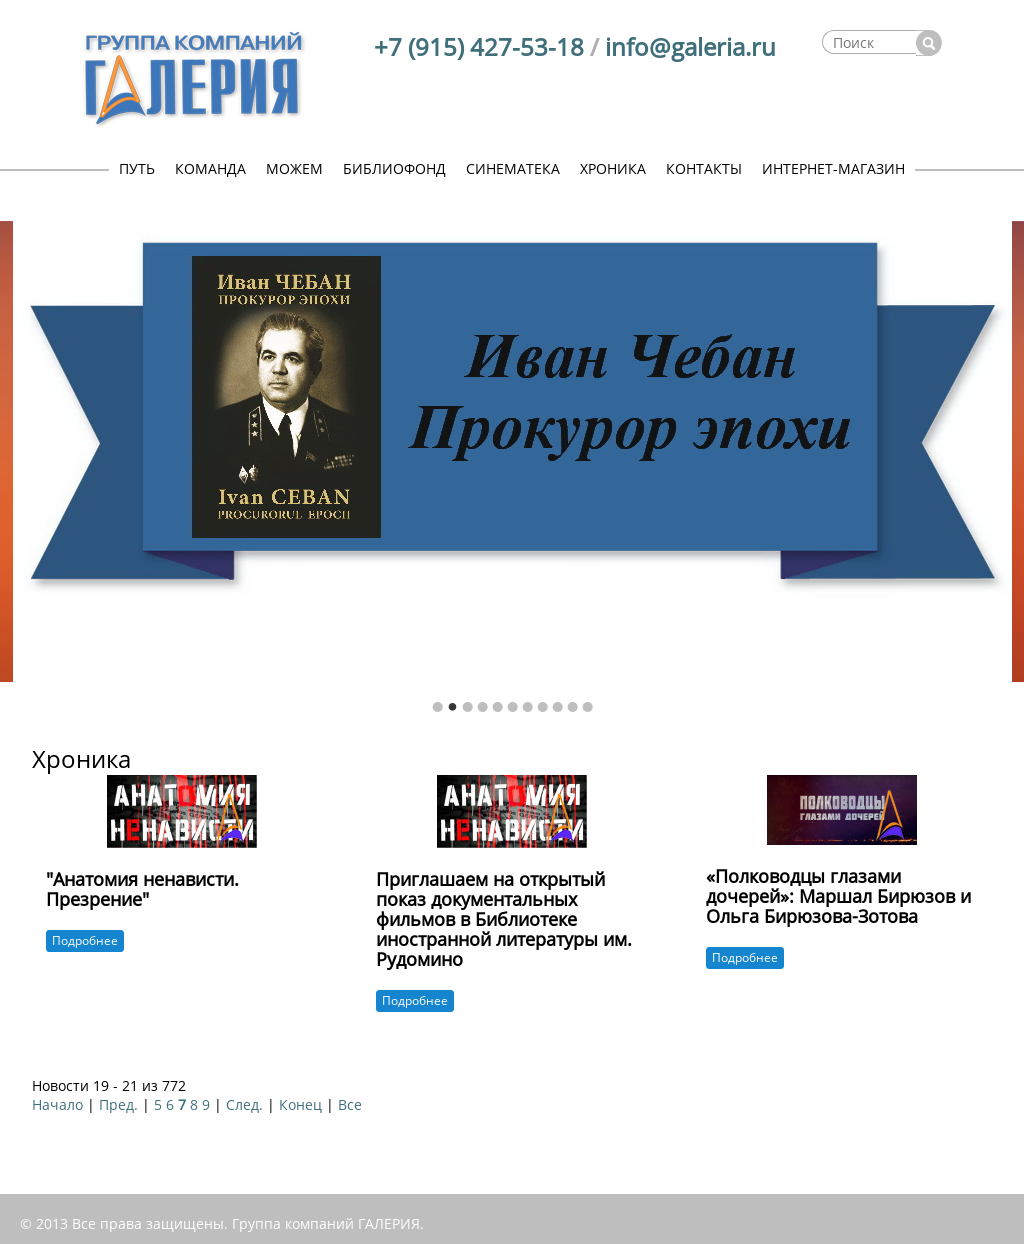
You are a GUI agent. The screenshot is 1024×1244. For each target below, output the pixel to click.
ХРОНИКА (613, 168)
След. (244, 1104)
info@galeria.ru (690, 46)
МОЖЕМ (294, 168)
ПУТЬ (137, 168)
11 (587, 707)
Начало (57, 1104)
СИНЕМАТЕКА (513, 168)
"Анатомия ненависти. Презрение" (142, 889)
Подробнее (85, 940)
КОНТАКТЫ (704, 168)
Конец (300, 1104)
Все (350, 1104)
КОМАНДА (210, 168)
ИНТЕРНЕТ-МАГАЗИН (833, 168)
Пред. (118, 1104)
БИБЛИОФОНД (394, 168)
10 (572, 707)
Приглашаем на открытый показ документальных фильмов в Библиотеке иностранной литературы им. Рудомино (504, 918)
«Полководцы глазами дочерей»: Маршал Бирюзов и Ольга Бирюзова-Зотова (838, 896)
